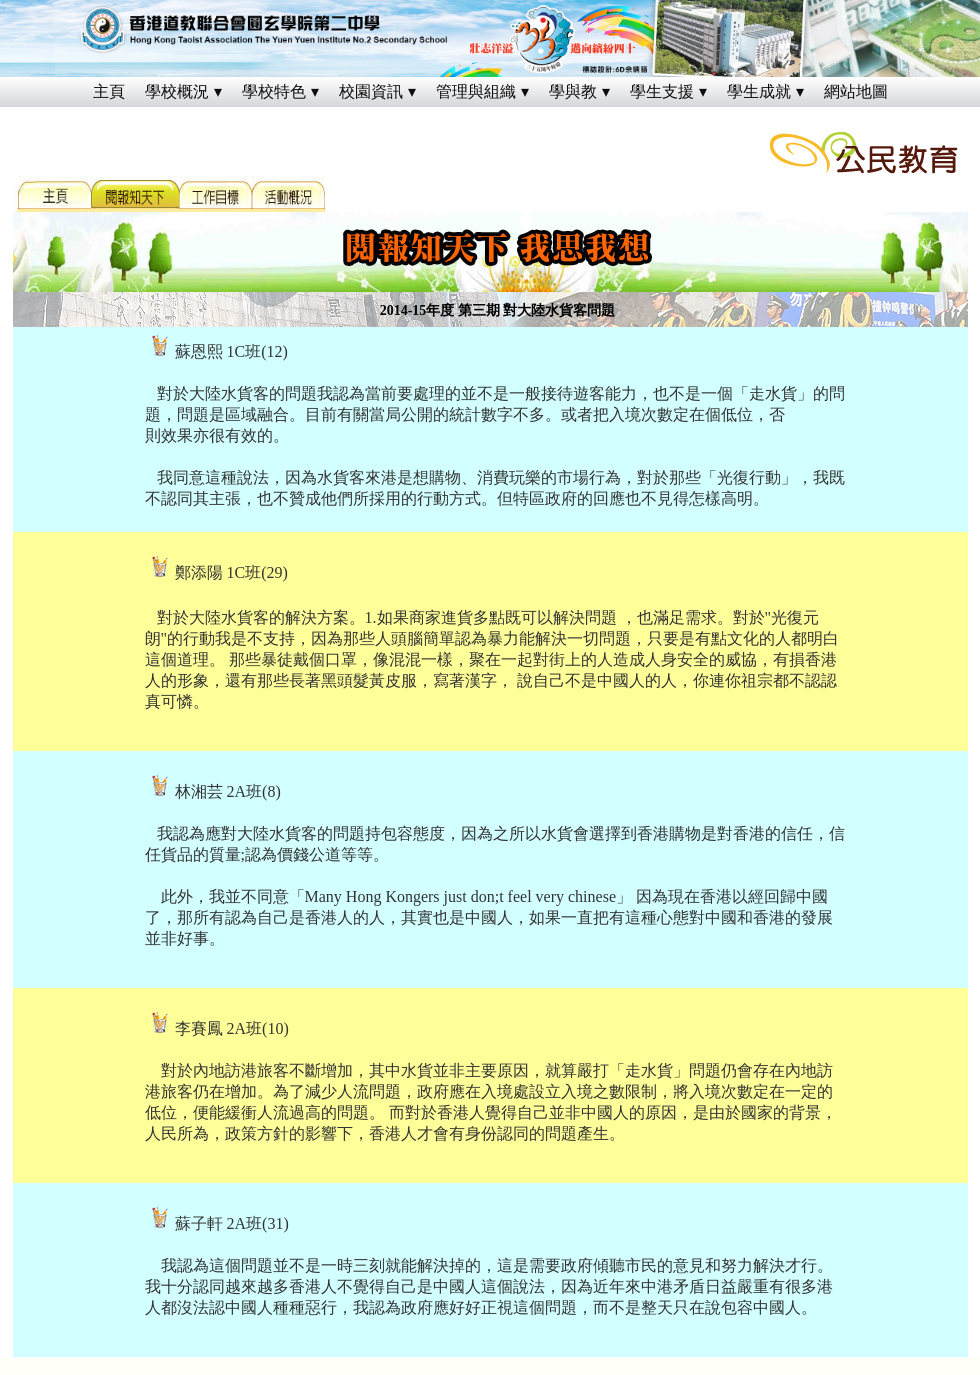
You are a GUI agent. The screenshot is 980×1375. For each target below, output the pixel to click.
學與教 (573, 91)
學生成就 (759, 91)
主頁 (109, 91)
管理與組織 (476, 91)
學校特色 (274, 91)
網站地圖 (856, 91)
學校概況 (177, 91)
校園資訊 (371, 91)
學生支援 (662, 91)
